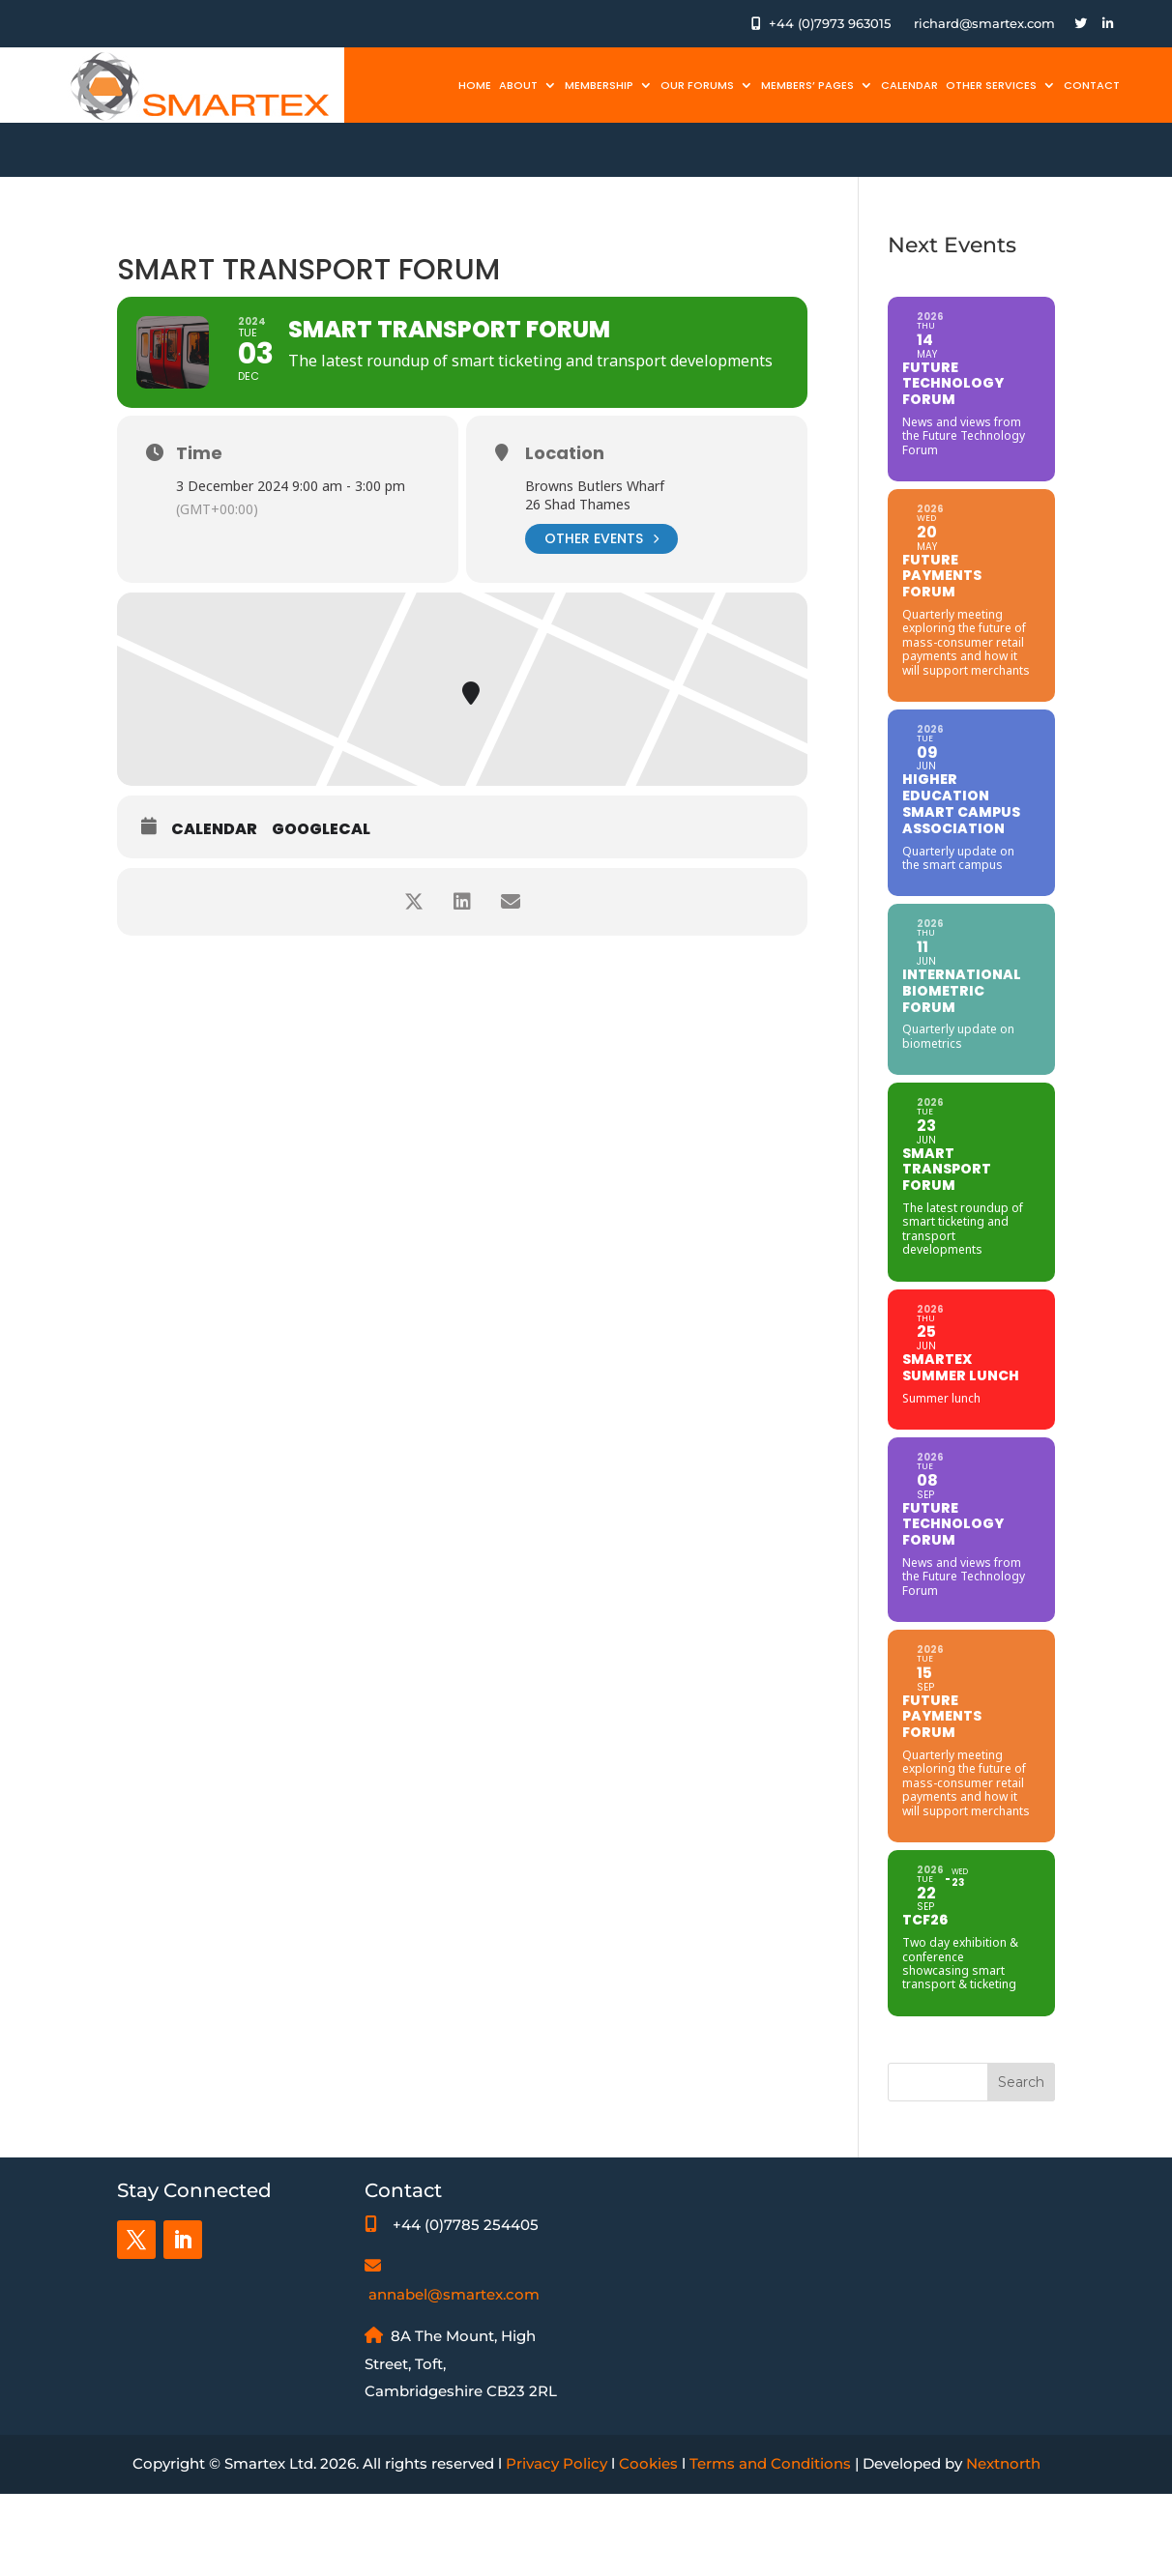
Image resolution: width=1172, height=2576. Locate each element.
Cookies (648, 2463)
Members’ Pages (807, 85)
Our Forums (697, 85)
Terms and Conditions (770, 2463)
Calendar (909, 85)
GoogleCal (321, 829)
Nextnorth (1003, 2463)
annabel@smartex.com (454, 2294)
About (518, 85)
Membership (599, 85)
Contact (1092, 85)
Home (474, 85)
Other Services (991, 85)
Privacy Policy (556, 2463)
